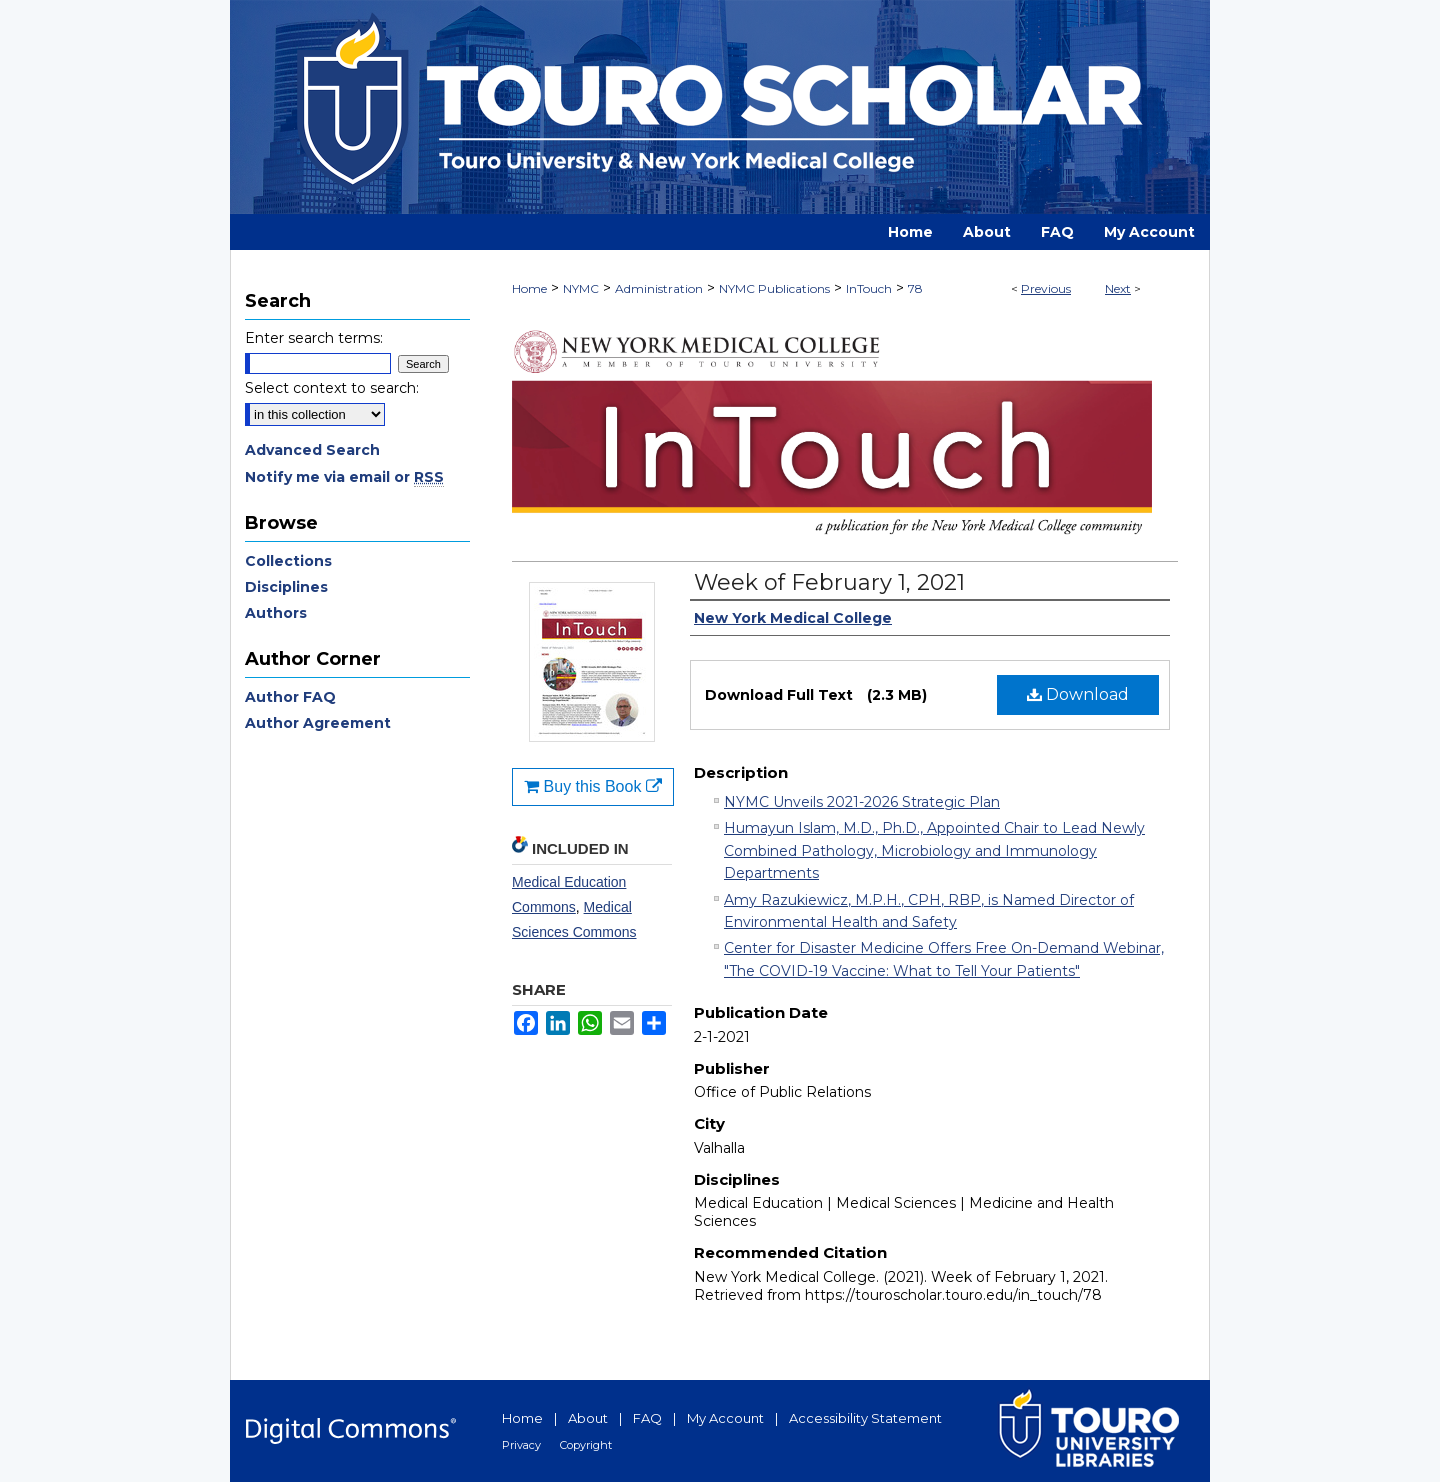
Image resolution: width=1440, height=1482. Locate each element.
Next (1118, 288)
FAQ (647, 1418)
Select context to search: (332, 388)
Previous (1046, 288)
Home (529, 288)
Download (1078, 694)
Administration (659, 288)
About (588, 1418)
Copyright (586, 1445)
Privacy (521, 1445)
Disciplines (286, 587)
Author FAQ (290, 697)
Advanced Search (312, 450)
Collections (288, 561)
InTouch (869, 288)
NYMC (581, 288)
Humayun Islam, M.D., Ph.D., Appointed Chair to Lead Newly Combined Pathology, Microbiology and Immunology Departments (934, 850)
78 (915, 288)
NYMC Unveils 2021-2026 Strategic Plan (862, 802)
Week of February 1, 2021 (829, 582)
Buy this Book (593, 786)
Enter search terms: (314, 338)
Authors (276, 613)
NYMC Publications (774, 288)
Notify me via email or (344, 477)
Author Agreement (318, 723)
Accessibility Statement (865, 1418)
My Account (725, 1418)
